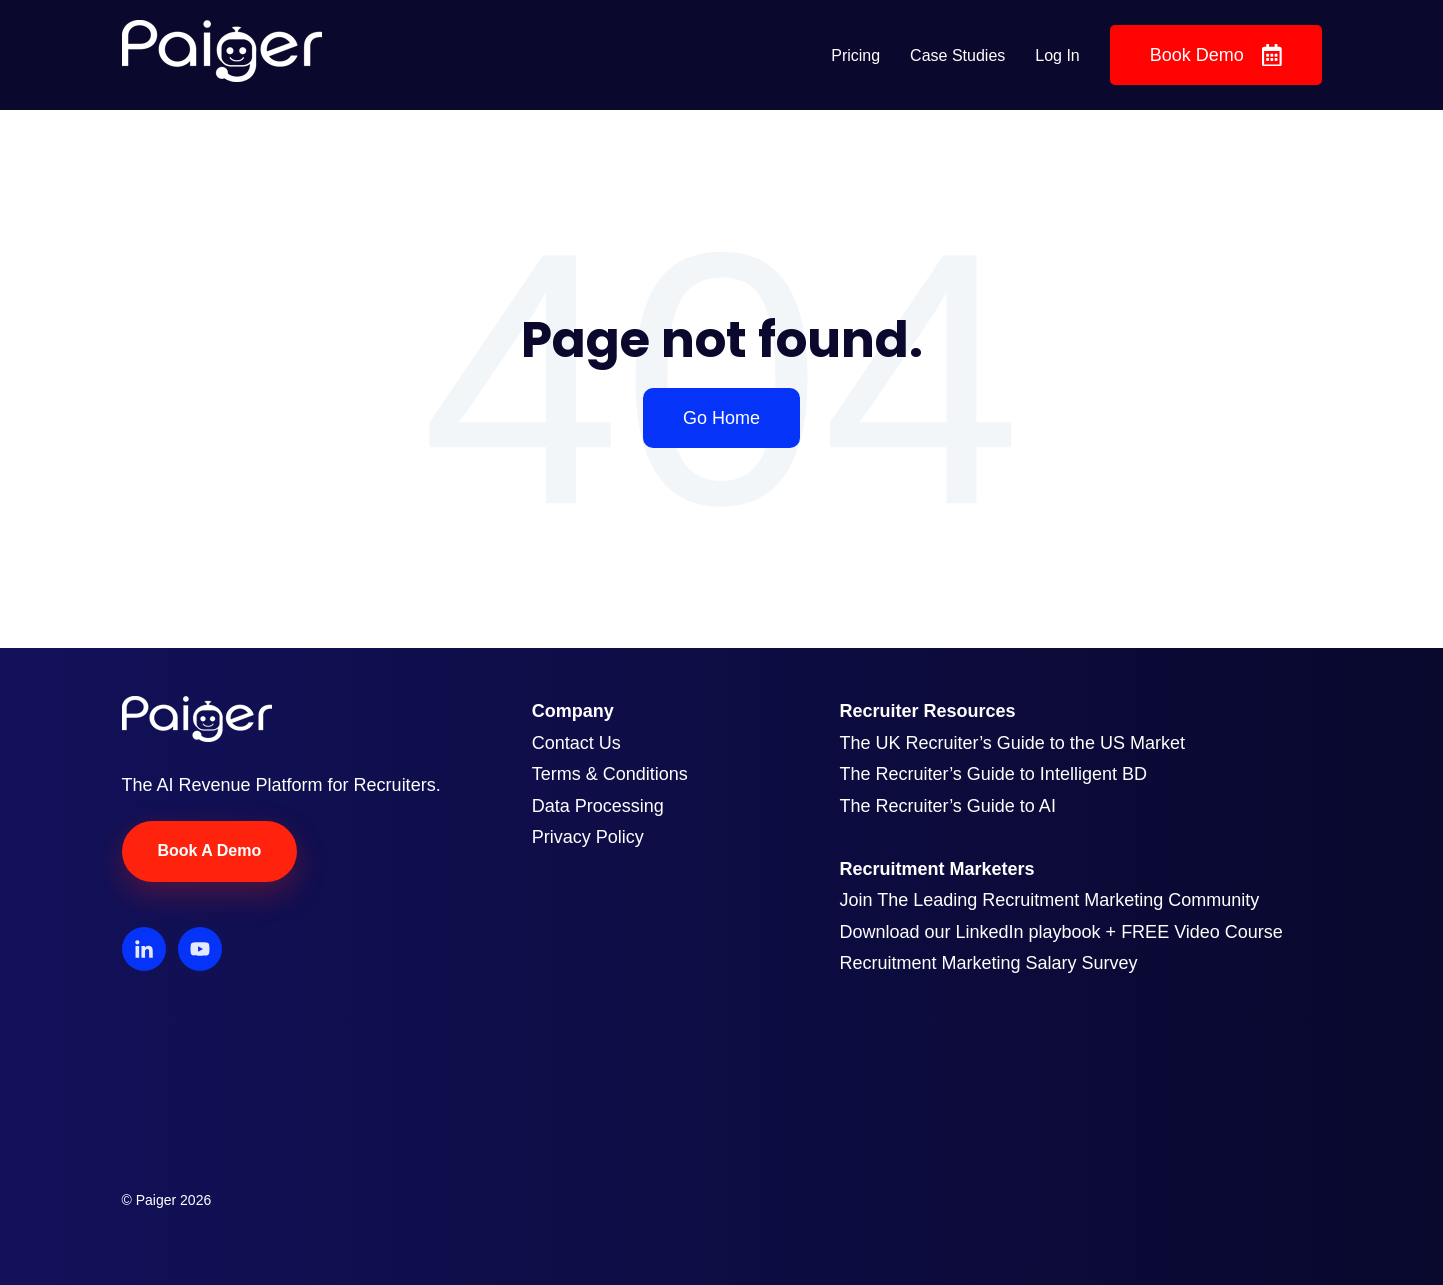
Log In (1057, 55)
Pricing (855, 55)
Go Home (721, 418)
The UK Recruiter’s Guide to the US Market (1011, 743)
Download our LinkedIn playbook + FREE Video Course (1060, 932)
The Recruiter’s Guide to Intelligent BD (993, 774)
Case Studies (957, 55)
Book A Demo (210, 850)
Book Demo (1216, 55)
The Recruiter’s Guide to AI (947, 806)
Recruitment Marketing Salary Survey (988, 963)
